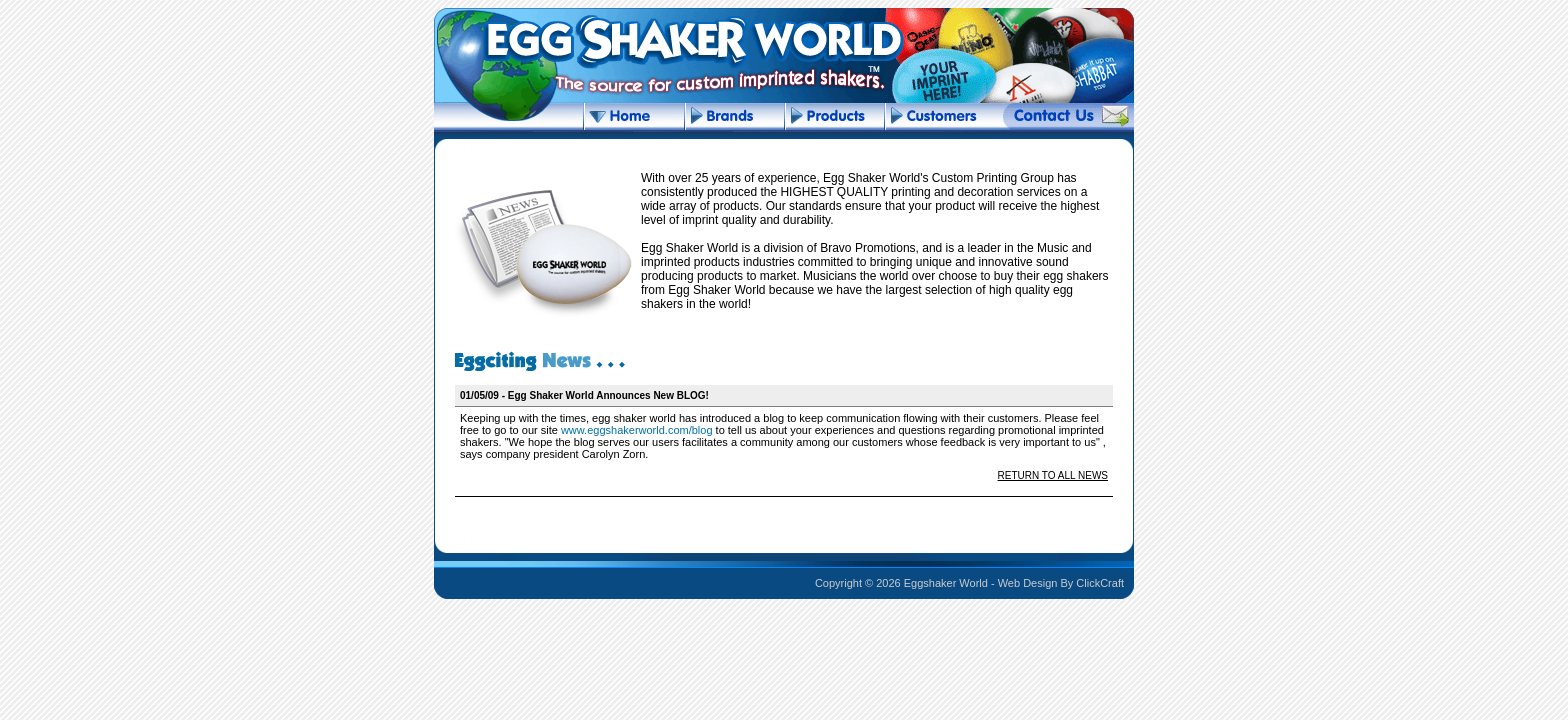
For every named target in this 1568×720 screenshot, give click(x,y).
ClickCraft (1100, 583)
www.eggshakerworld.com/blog (637, 430)
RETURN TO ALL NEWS (1053, 475)
